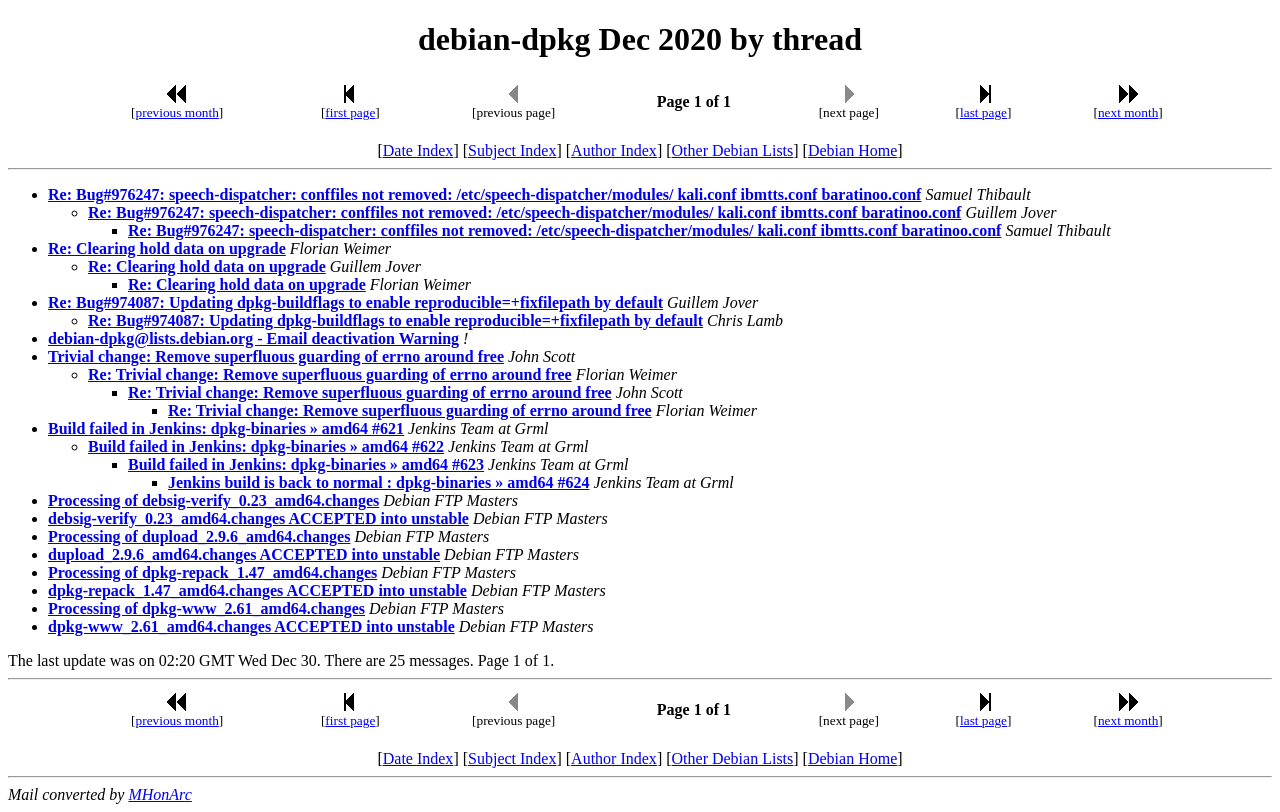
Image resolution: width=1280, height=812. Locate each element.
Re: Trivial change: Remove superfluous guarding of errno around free (330, 374)
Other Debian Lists (733, 150)
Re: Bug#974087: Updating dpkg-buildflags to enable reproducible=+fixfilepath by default (355, 302)
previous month (177, 112)
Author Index (614, 150)
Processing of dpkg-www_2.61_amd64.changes (206, 608)
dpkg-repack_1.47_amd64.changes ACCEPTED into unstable (257, 590)
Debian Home (852, 150)
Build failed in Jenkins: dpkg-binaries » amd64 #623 (306, 464)
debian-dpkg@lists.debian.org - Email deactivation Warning (253, 338)
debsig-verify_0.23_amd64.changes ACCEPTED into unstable (258, 518)
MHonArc (159, 794)
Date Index (418, 150)
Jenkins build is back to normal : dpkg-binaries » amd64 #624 (378, 482)
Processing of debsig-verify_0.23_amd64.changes (213, 500)
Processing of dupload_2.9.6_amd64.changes (199, 536)
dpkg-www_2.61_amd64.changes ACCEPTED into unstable (251, 626)
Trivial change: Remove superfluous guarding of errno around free (276, 356)
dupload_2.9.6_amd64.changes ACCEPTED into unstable (244, 554)
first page (350, 112)
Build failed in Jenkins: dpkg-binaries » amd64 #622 (266, 446)
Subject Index (512, 150)
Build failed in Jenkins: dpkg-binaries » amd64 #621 (226, 428)
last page (983, 112)
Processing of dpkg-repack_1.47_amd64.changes (212, 572)
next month (1128, 112)
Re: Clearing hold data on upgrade (167, 248)
